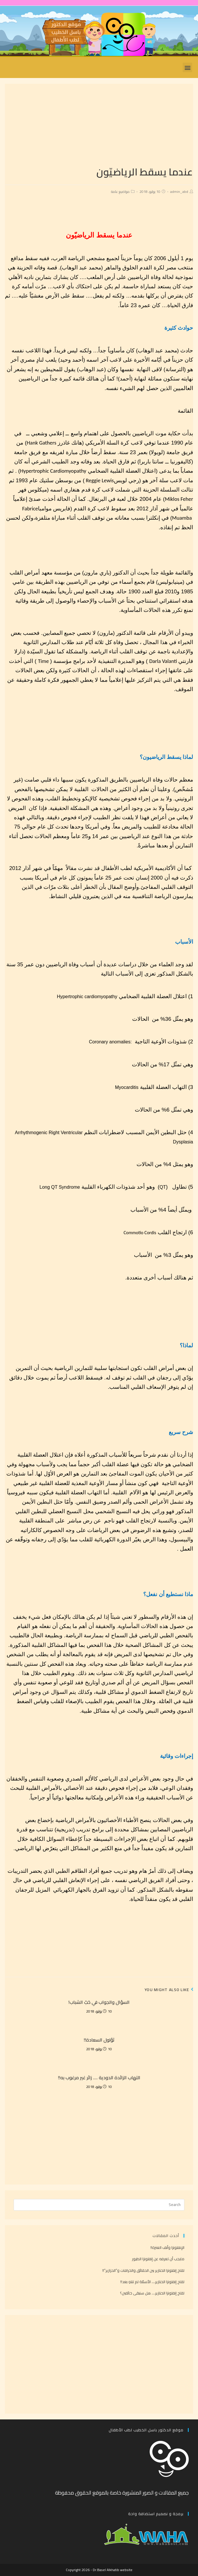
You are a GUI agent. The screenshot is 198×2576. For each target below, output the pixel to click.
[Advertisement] (99, 124)
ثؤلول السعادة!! (99, 2040)
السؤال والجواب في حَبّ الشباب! (99, 2002)
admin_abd (179, 191)
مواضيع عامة (120, 191)
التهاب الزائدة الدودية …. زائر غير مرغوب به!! (99, 2077)
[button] (187, 67)
